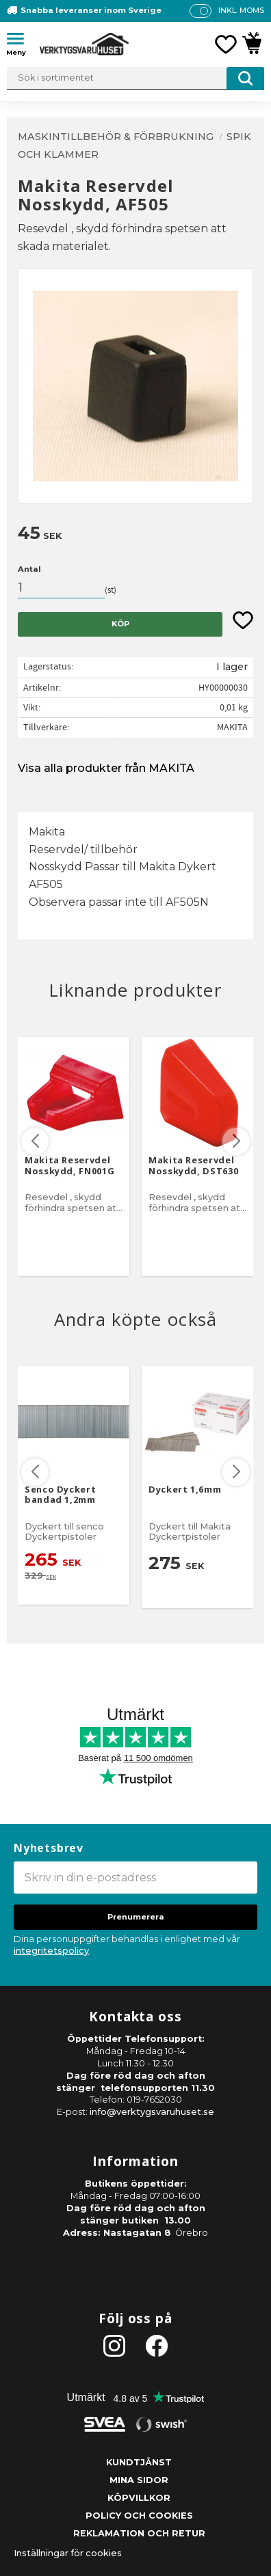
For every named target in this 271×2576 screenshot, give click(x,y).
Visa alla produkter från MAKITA (106, 768)
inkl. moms (241, 10)
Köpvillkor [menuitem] (138, 2498)
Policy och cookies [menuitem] (139, 2515)
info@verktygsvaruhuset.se (152, 2112)
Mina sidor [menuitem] (138, 2480)
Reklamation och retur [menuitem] (139, 2533)
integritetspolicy (51, 1950)
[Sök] (245, 78)
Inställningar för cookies (68, 2553)
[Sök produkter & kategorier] (135, 78)
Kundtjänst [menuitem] (139, 2462)
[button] (20, 41)
